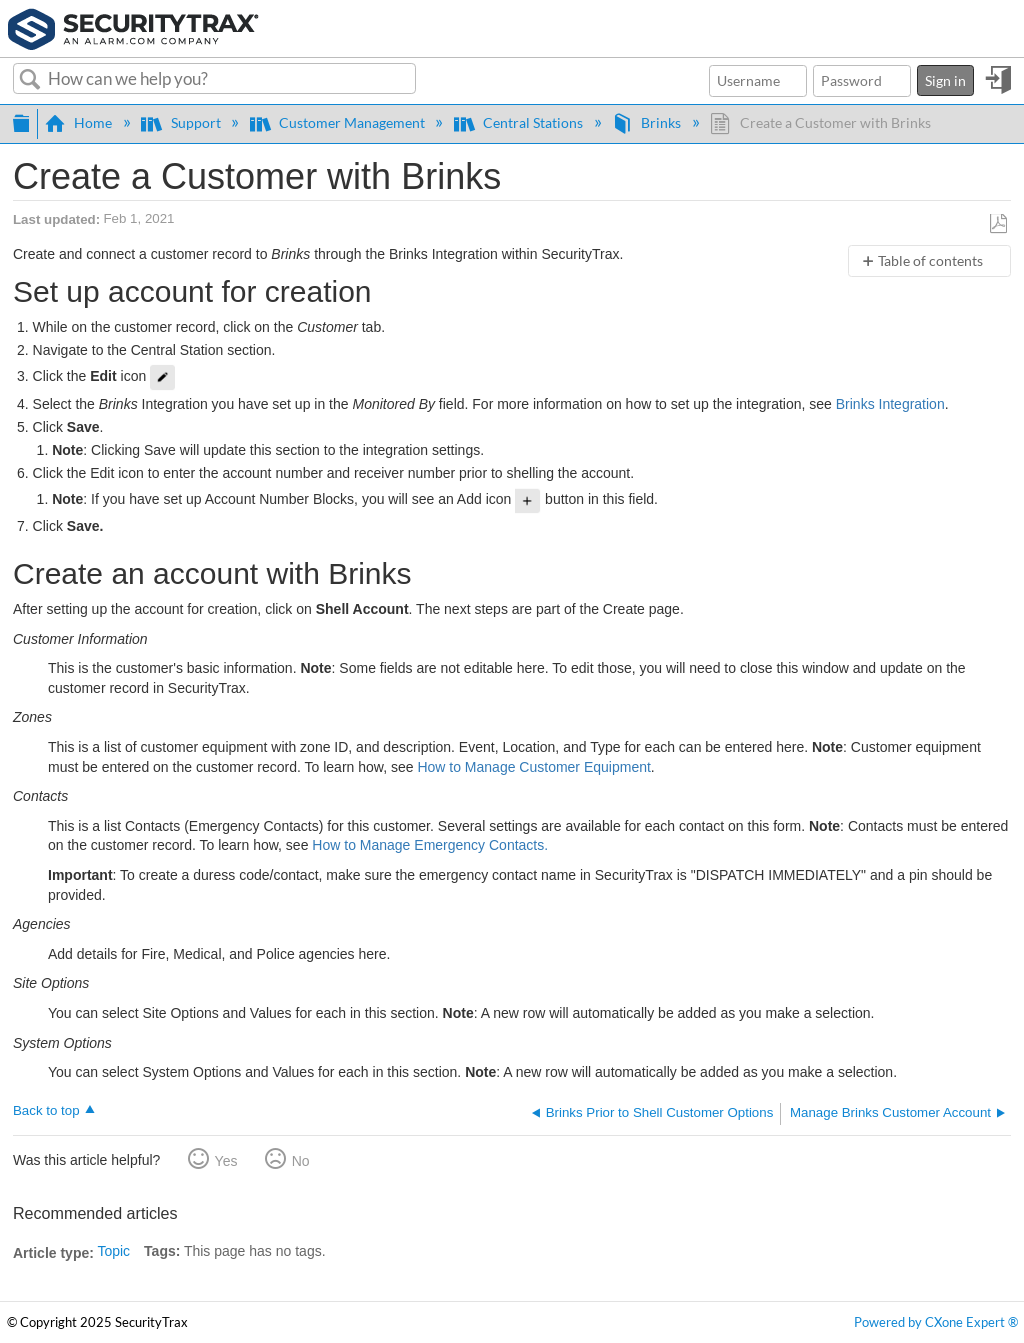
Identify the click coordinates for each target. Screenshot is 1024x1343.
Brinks (648, 122)
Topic (113, 1251)
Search (30, 80)
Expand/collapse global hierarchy (21, 121)
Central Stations (520, 122)
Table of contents (930, 260)
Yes (226, 1161)
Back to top (46, 1110)
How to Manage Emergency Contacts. (430, 845)
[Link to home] (133, 27)
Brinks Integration (890, 404)
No (301, 1161)
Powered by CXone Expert (936, 1322)
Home (80, 122)
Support (182, 122)
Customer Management (339, 122)
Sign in (945, 80)
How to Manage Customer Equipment (533, 767)
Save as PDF (998, 224)
